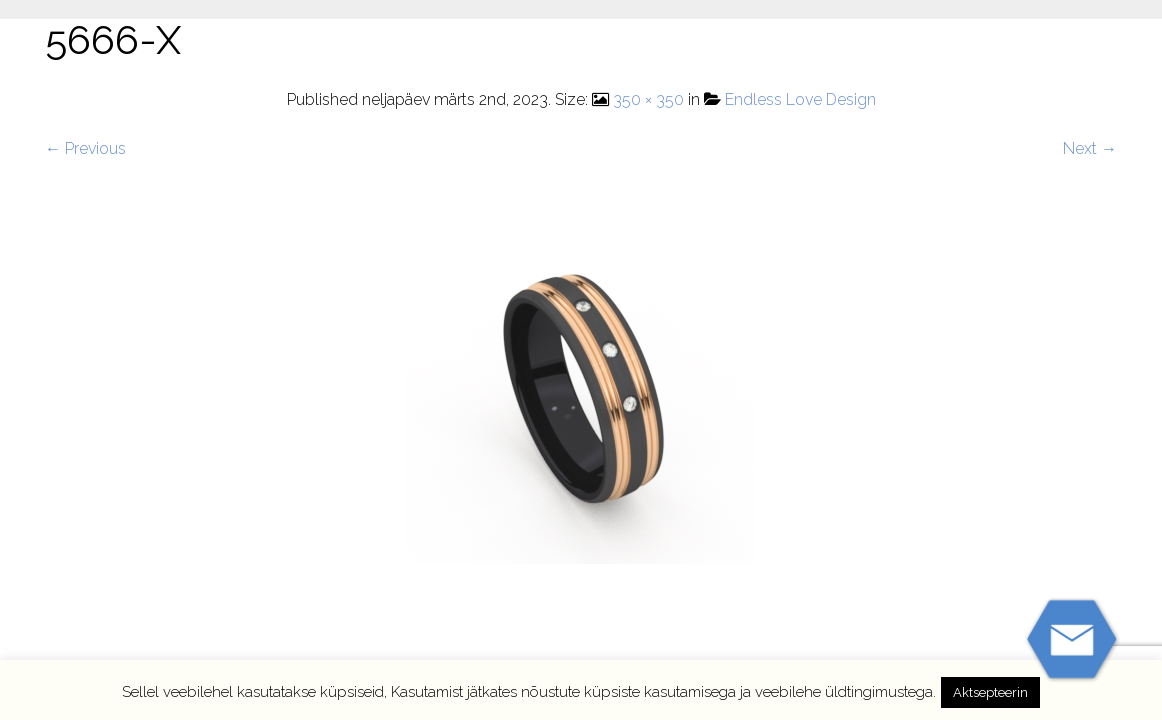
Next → (1090, 148)
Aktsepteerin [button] (990, 692)
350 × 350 (648, 99)
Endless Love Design (800, 99)
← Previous (85, 148)
